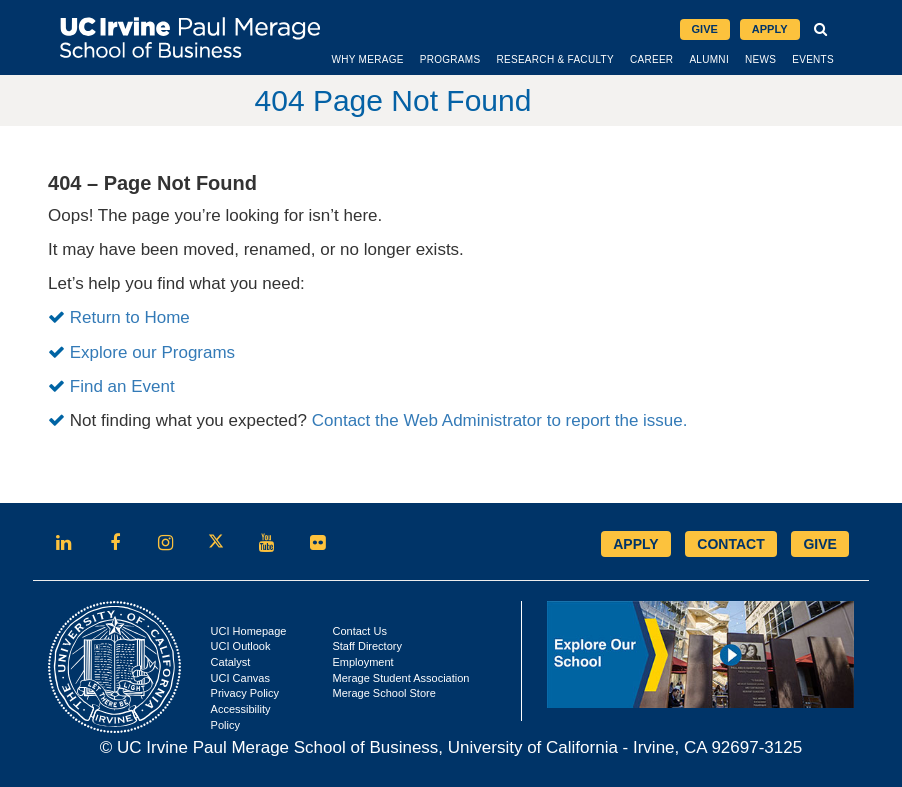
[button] (821, 30)
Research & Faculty (554, 59)
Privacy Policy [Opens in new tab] (245, 693)
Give (705, 29)
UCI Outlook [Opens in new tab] (241, 646)
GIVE (819, 544)
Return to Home (130, 317)
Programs (450, 59)
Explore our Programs (152, 352)
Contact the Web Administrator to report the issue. (500, 420)
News (760, 59)
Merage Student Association (400, 678)
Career (651, 59)
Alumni (709, 59)
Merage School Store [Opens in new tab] (383, 693)
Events (813, 59)
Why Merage (367, 59)
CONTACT (730, 544)
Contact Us (359, 631)
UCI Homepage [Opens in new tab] (249, 631)
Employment (362, 662)
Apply (770, 29)
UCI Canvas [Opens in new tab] (240, 678)
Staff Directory (367, 646)
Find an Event (122, 386)
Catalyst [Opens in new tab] (231, 662)
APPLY (635, 544)
